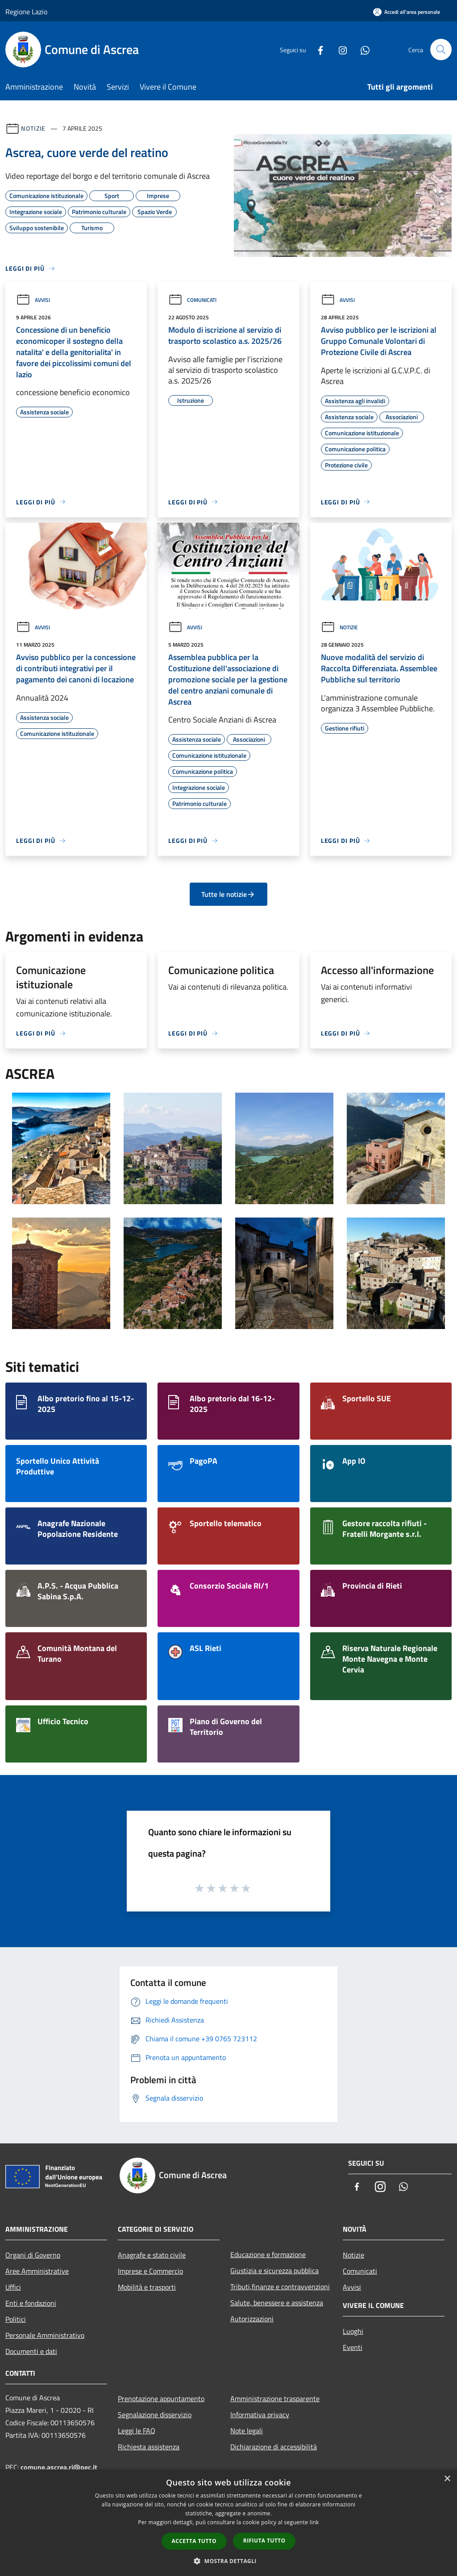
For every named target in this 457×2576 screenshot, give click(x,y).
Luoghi (353, 2331)
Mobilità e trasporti (147, 2287)
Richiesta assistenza (148, 2446)
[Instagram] (339, 49)
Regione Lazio (26, 11)
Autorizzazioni (252, 2318)
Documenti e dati (31, 2351)
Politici (15, 2319)
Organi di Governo (32, 2255)
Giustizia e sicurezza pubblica (274, 2270)
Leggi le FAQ (136, 2430)
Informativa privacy (259, 2414)
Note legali (246, 2430)
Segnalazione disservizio (154, 2414)
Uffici (13, 2287)
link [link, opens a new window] (314, 2522)
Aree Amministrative (37, 2271)
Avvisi (33, 300)
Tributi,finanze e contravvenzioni (280, 2286)
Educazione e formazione (268, 2254)
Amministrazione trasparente (275, 2398)
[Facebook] (317, 49)
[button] (228, 2560)
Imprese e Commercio (150, 2271)
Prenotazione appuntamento (161, 2398)
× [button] (447, 2479)
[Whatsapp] (361, 49)
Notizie (33, 128)
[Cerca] (441, 49)
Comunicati (192, 300)
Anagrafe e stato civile (152, 2255)
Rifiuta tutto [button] (264, 2540)
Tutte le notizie (228, 894)
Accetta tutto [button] (194, 2541)
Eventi (352, 2347)
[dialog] (228, 2522)
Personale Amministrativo (44, 2335)
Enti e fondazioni (30, 2303)
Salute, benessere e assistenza (276, 2302)
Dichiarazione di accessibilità (273, 2446)
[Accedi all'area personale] (406, 11)
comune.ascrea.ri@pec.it (59, 2467)
